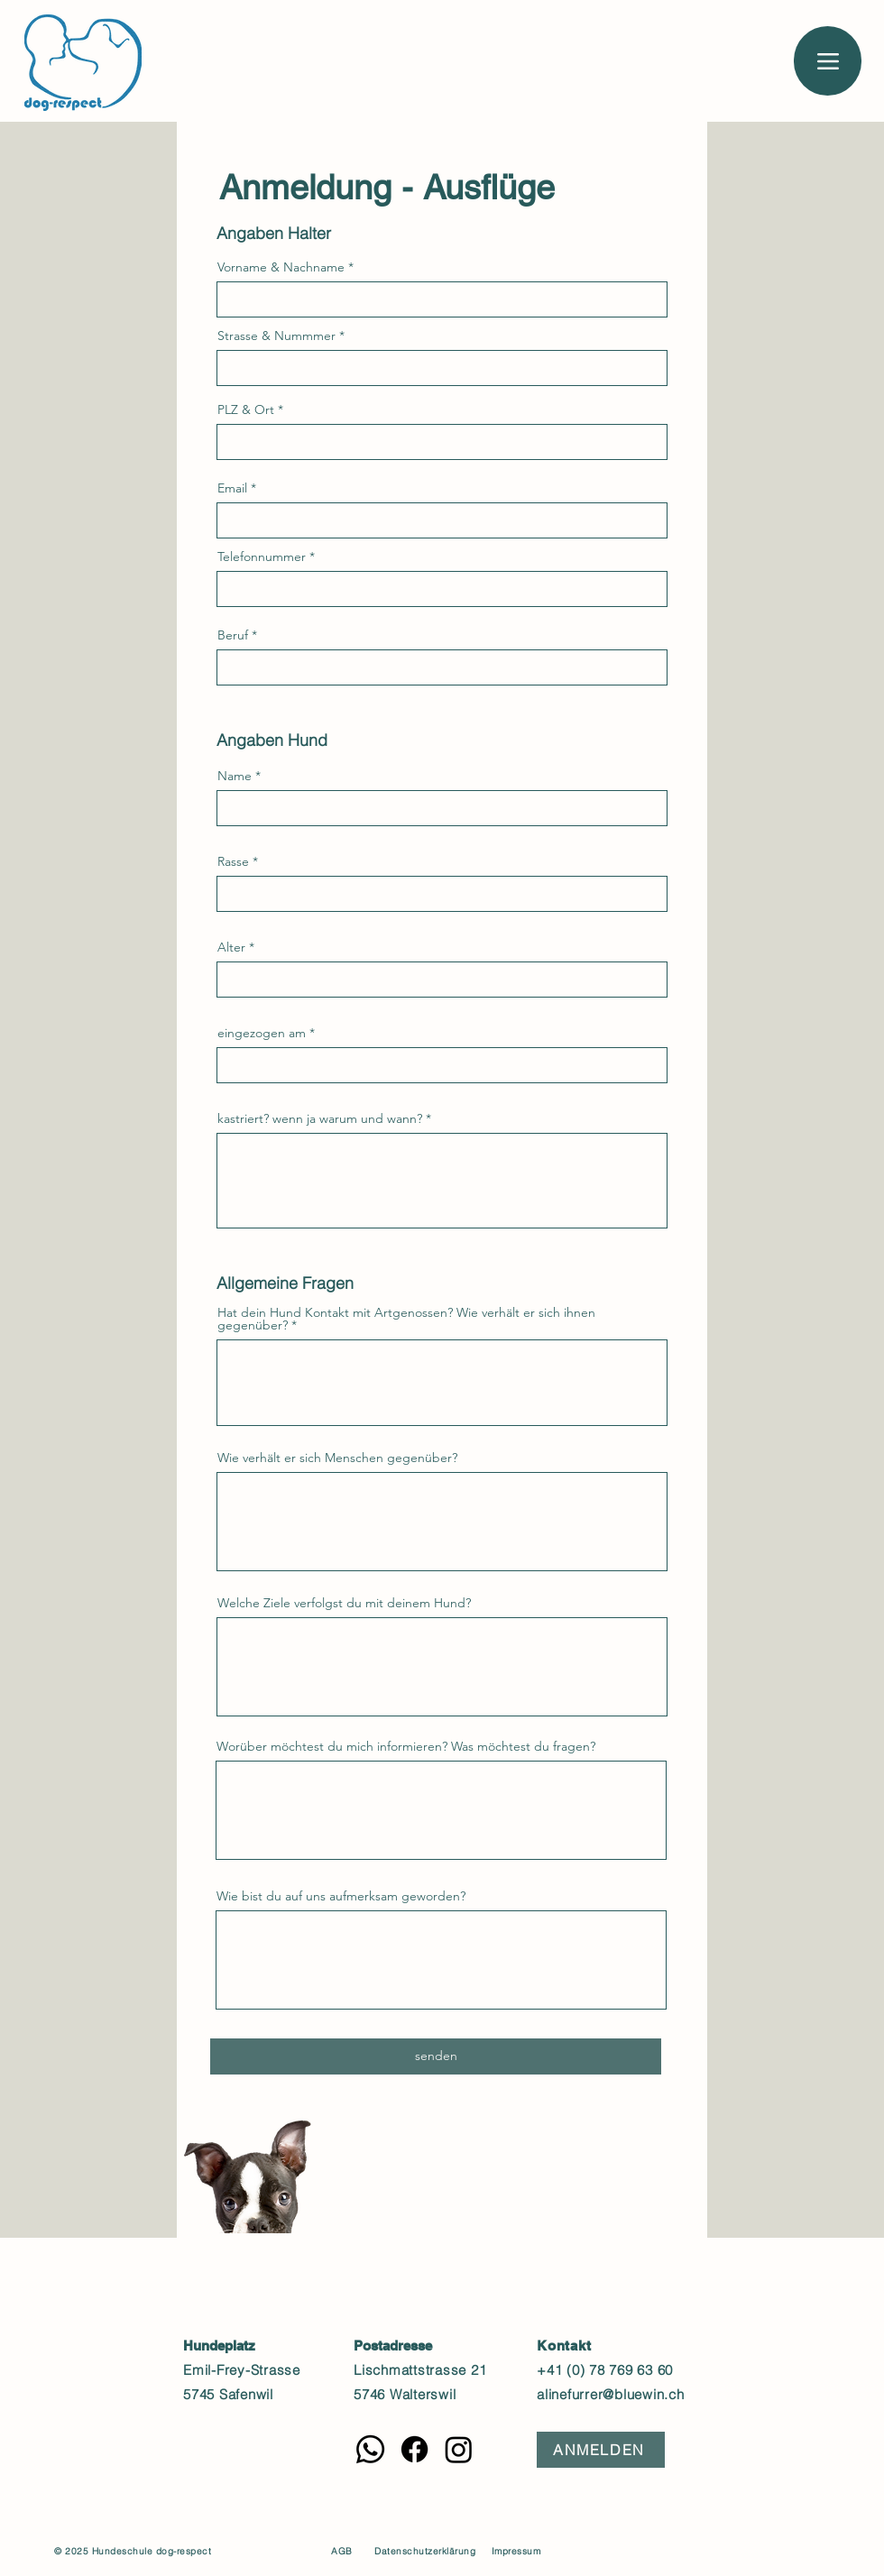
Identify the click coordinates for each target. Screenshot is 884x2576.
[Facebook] (414, 2449)
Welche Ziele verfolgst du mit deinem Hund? (344, 1602)
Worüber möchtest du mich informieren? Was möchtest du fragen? (405, 1746)
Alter (231, 947)
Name (234, 775)
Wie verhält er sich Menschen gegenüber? (337, 1457)
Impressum (516, 2551)
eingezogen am (261, 1032)
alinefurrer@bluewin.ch (611, 2394)
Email (232, 488)
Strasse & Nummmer (276, 335)
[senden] (435, 2056)
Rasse (233, 861)
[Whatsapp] (370, 2449)
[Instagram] (458, 2449)
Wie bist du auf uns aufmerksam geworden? (340, 1896)
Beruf (232, 635)
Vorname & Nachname (281, 267)
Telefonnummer (261, 556)
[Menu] (827, 61)
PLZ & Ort (245, 409)
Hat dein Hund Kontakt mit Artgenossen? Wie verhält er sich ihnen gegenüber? (406, 1318)
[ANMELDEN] (601, 2450)
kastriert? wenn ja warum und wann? (319, 1118)
